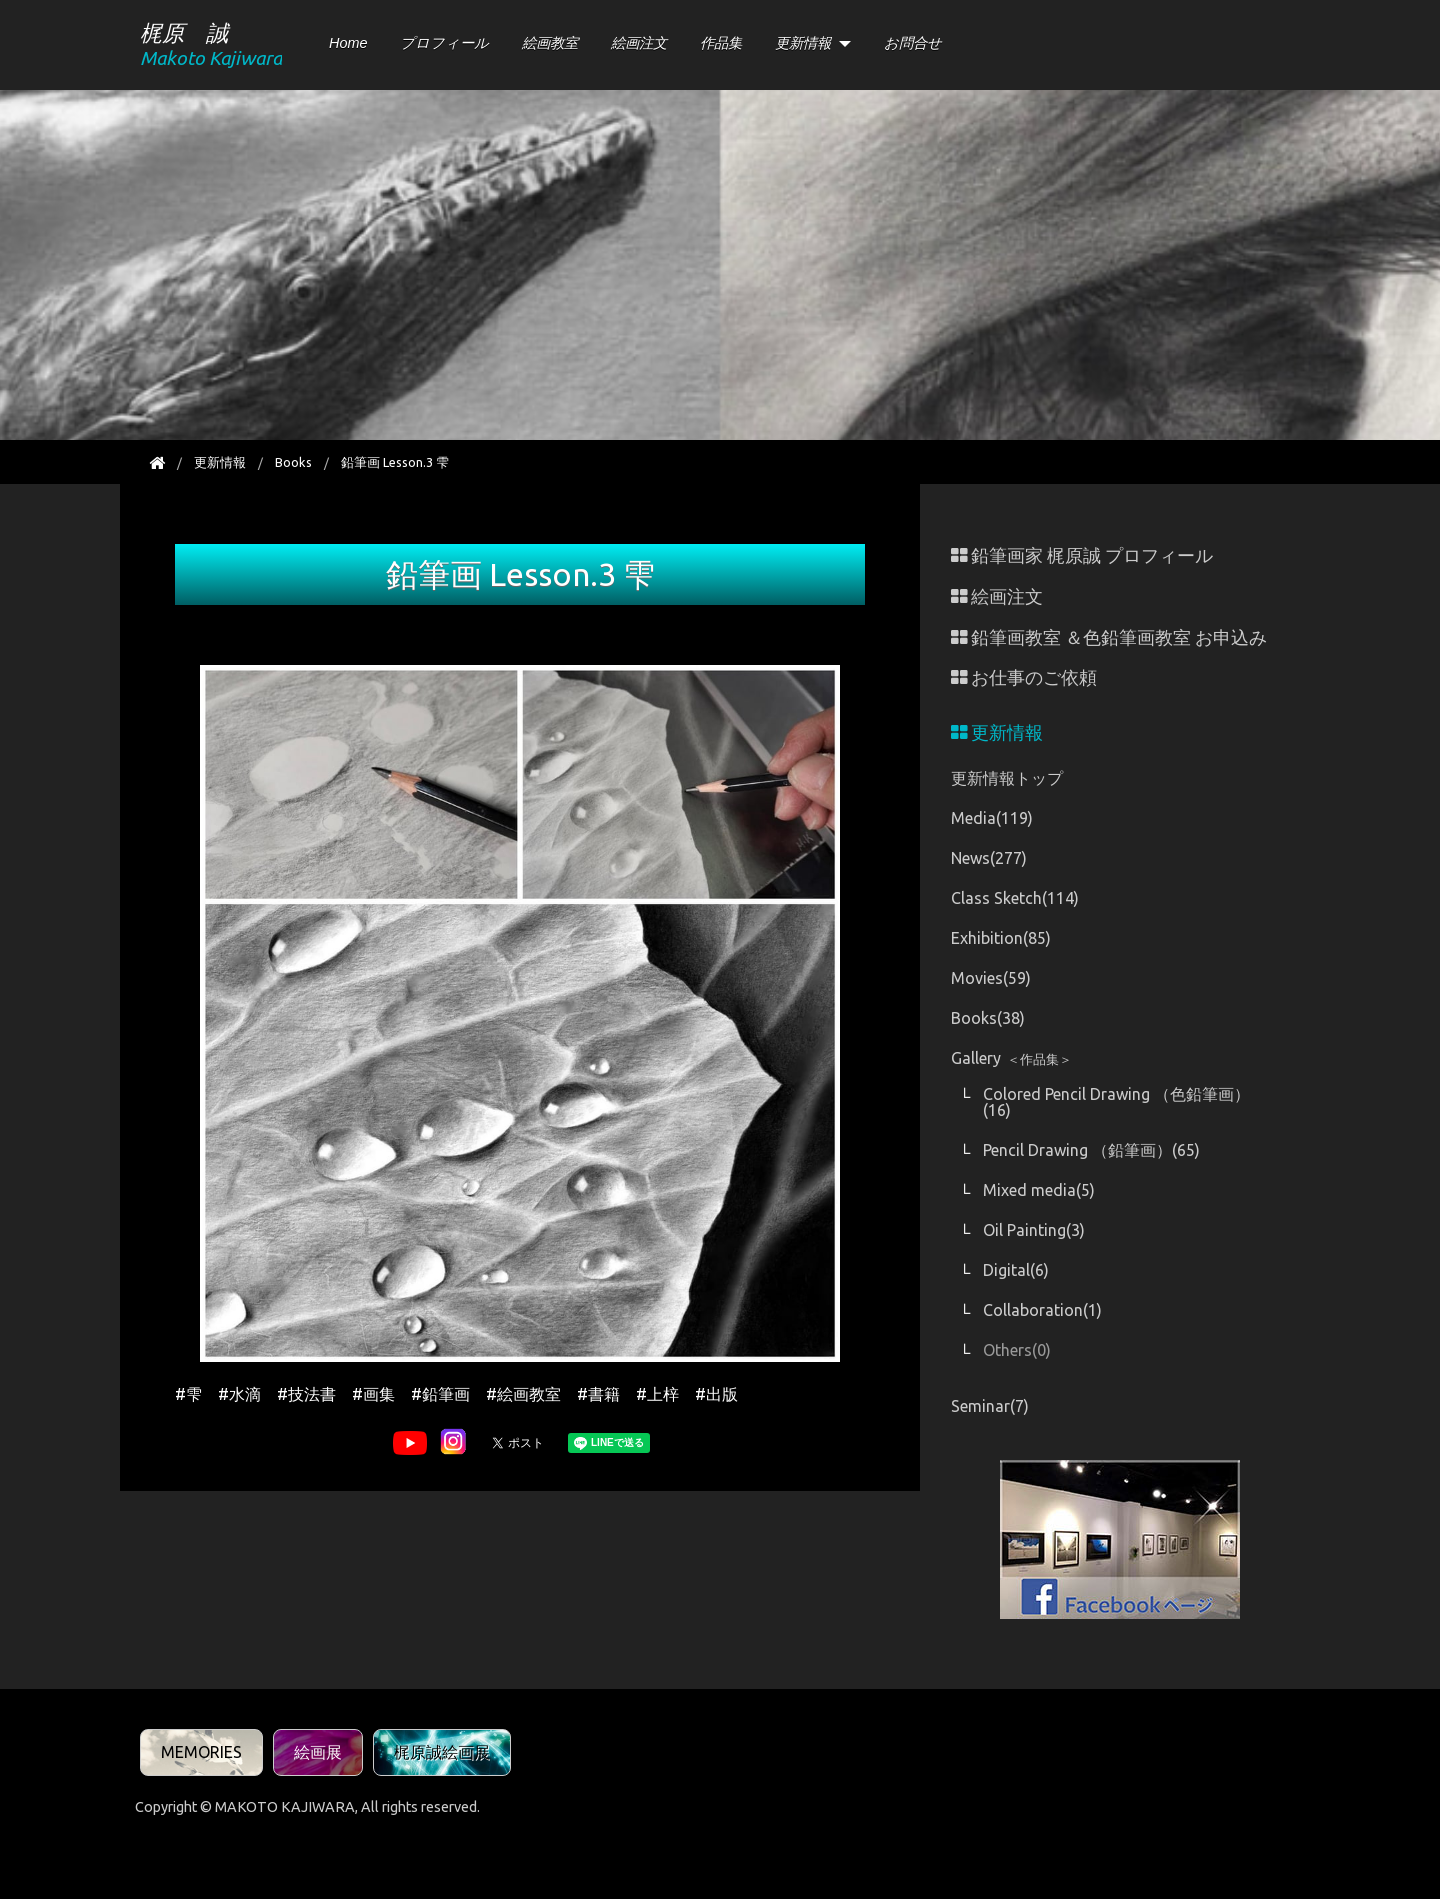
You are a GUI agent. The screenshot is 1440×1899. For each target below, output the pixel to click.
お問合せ (913, 43)
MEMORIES (201, 1752)
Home (348, 43)
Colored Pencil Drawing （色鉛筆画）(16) (1116, 1102)
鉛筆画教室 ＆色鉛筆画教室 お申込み (1109, 637)
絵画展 (318, 1752)
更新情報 (803, 43)
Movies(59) (991, 978)
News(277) (989, 858)
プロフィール (444, 43)
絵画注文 (639, 43)
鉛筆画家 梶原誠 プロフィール (1082, 555)
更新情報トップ (1007, 778)
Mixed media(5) (1039, 1190)
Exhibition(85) (1001, 938)
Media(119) (992, 818)
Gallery (1011, 1058)
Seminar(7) (990, 1406)
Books (293, 462)
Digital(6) (1016, 1270)
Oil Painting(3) (1034, 1230)
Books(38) (988, 1018)
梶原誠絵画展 (442, 1752)
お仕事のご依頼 (1024, 677)
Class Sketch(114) (1015, 898)
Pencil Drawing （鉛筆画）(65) (1091, 1150)
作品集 (721, 43)
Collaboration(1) (1042, 1310)
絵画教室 (550, 43)
